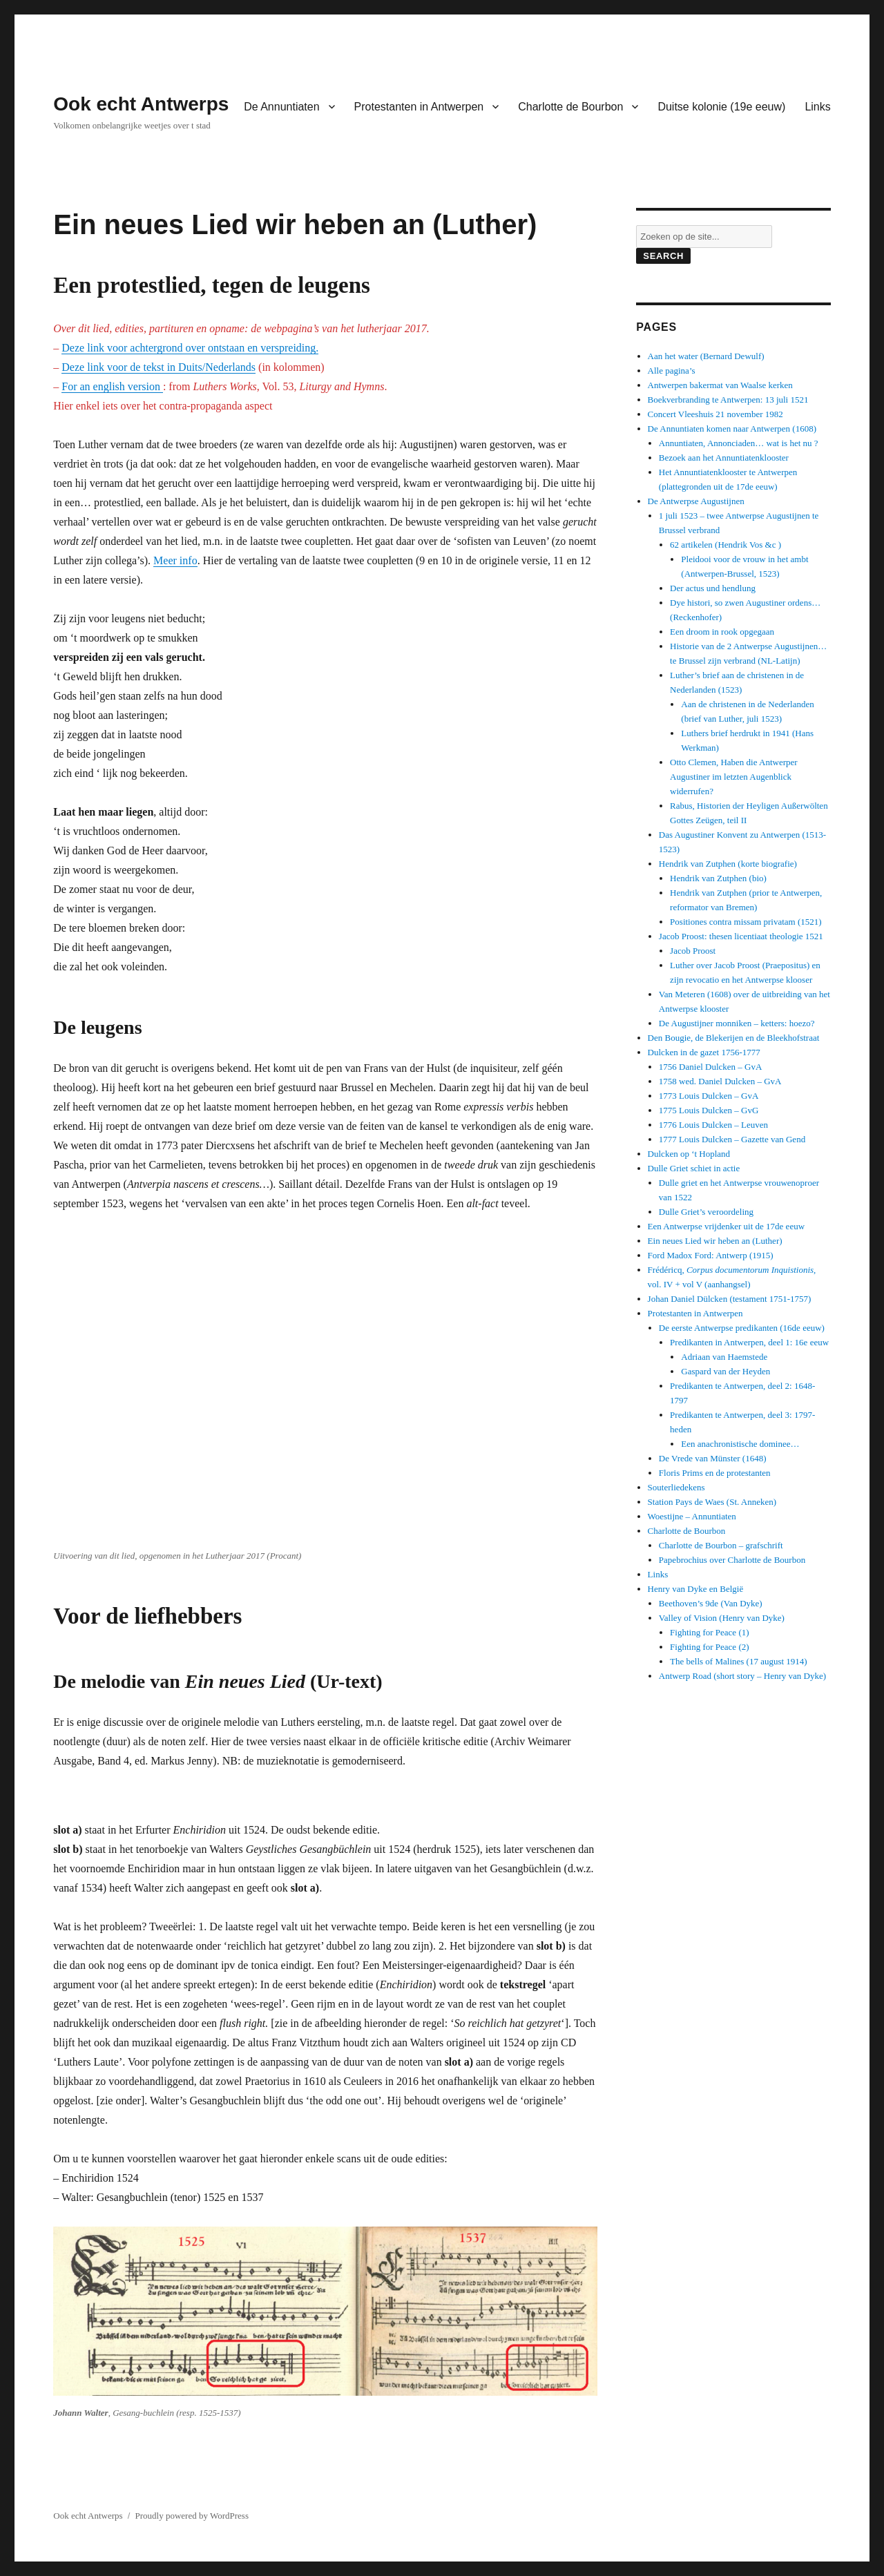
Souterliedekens (676, 1487)
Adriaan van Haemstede (724, 1357)
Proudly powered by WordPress (192, 2515)
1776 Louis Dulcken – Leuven (713, 1124)
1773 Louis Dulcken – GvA (708, 1095)
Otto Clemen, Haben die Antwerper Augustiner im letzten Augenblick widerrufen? (733, 776)
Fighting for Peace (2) (709, 1647)
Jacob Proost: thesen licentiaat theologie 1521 (741, 936)
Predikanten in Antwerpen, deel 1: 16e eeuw (749, 1342)
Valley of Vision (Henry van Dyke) (722, 1618)
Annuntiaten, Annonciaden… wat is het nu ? (738, 443)
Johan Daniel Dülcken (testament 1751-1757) (729, 1299)
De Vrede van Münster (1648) (713, 1458)
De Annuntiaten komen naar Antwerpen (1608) (732, 428)
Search (663, 256)
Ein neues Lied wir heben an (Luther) (715, 1241)
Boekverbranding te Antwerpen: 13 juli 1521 (728, 399)
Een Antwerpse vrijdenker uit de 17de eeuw (726, 1226)
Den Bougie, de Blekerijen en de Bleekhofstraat (734, 1037)
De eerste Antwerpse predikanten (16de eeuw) (742, 1328)
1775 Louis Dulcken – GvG (708, 1110)
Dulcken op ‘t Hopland (689, 1153)
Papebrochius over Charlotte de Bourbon (732, 1560)
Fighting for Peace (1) (709, 1632)
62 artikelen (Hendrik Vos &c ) (725, 544)
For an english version (112, 386)
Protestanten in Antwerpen (419, 107)
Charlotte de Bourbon (570, 107)
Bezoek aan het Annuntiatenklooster (724, 457)
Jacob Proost (692, 950)
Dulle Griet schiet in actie (694, 1168)
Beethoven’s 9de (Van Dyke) (710, 1603)
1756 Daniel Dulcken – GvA (710, 1066)
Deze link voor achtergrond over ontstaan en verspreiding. (189, 348)
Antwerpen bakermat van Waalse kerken (720, 385)
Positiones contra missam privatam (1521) (746, 921)
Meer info (175, 560)
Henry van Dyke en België (696, 1589)
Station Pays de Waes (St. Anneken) (712, 1502)
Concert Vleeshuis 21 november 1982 (715, 414)
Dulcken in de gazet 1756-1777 (704, 1052)
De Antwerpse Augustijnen (696, 501)
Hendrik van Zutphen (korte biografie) (728, 863)
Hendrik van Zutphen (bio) (718, 878)
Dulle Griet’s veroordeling (706, 1212)
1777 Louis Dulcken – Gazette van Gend (732, 1139)
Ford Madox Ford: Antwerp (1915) (711, 1255)
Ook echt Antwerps (141, 104)
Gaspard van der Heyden (725, 1371)
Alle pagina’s (671, 370)
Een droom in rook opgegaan (722, 631)
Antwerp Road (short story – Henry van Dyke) (742, 1676)
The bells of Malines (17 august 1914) (738, 1661)
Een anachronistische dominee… (740, 1444)
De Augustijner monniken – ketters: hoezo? (737, 1023)
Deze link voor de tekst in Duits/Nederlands (158, 367)
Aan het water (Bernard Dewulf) (706, 356)
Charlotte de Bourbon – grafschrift (721, 1545)
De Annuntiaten (281, 107)
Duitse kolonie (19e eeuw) (721, 107)
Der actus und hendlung (713, 588)
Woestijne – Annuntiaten (692, 1516)
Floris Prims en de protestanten (715, 1473)
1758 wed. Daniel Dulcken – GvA (720, 1081)
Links (817, 107)
